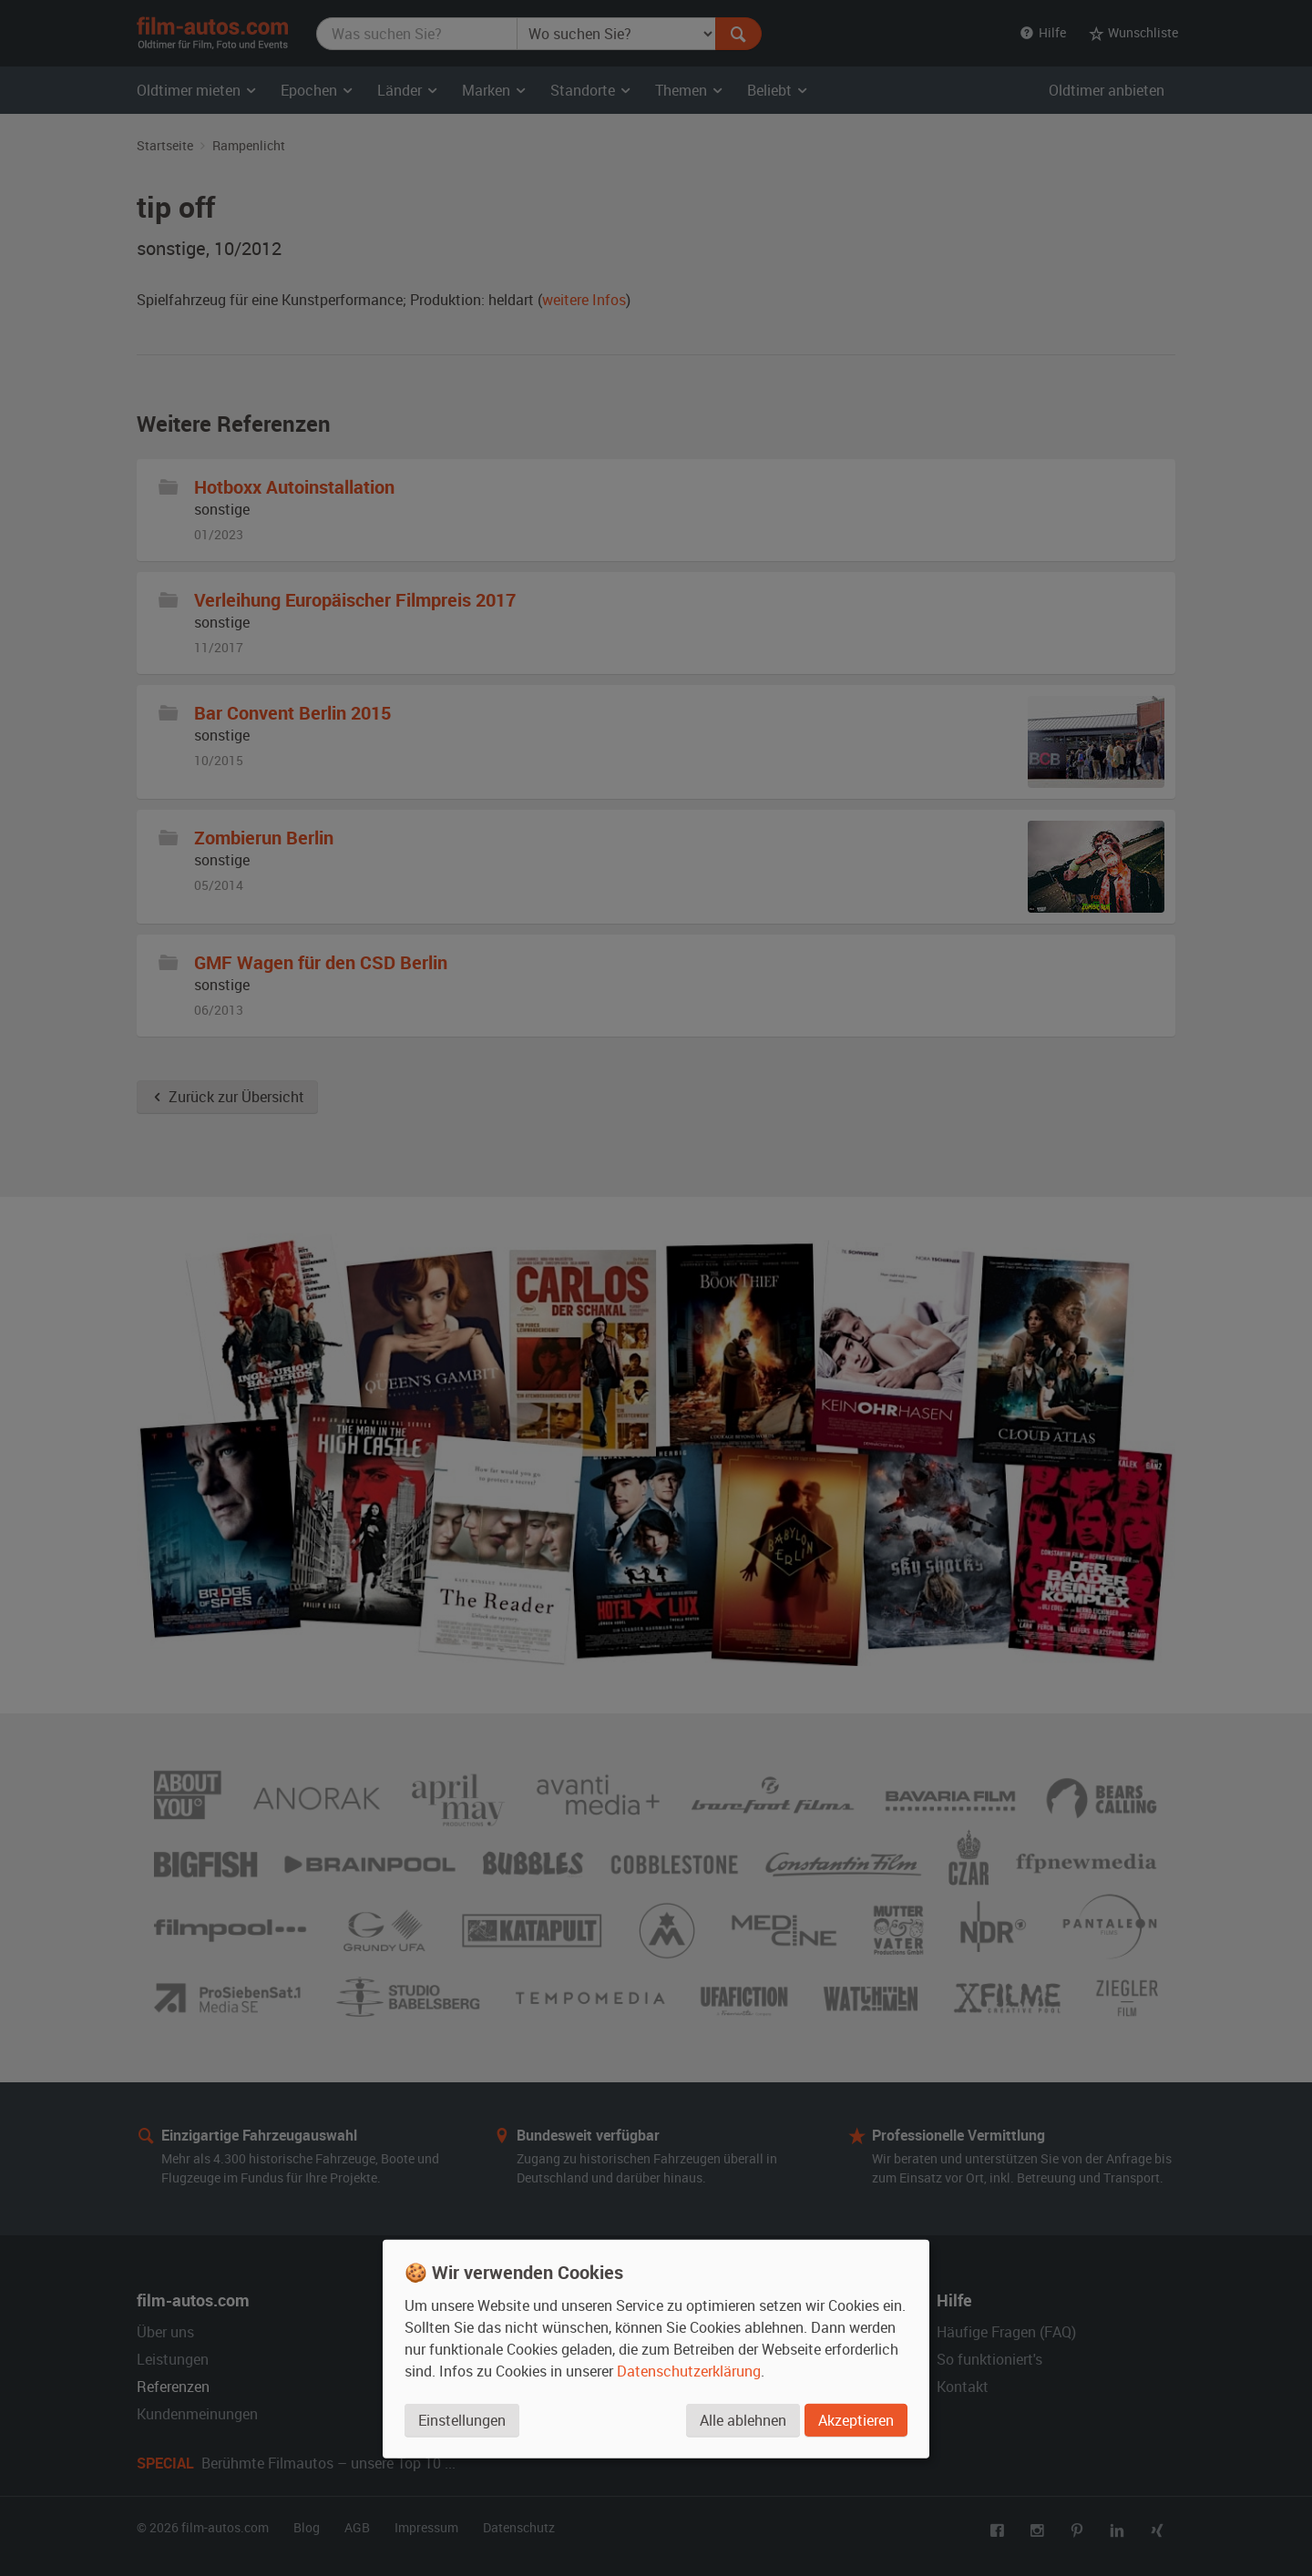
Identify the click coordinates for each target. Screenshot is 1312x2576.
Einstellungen (462, 2420)
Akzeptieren (856, 2420)
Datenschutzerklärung (689, 2371)
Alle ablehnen (743, 2420)
